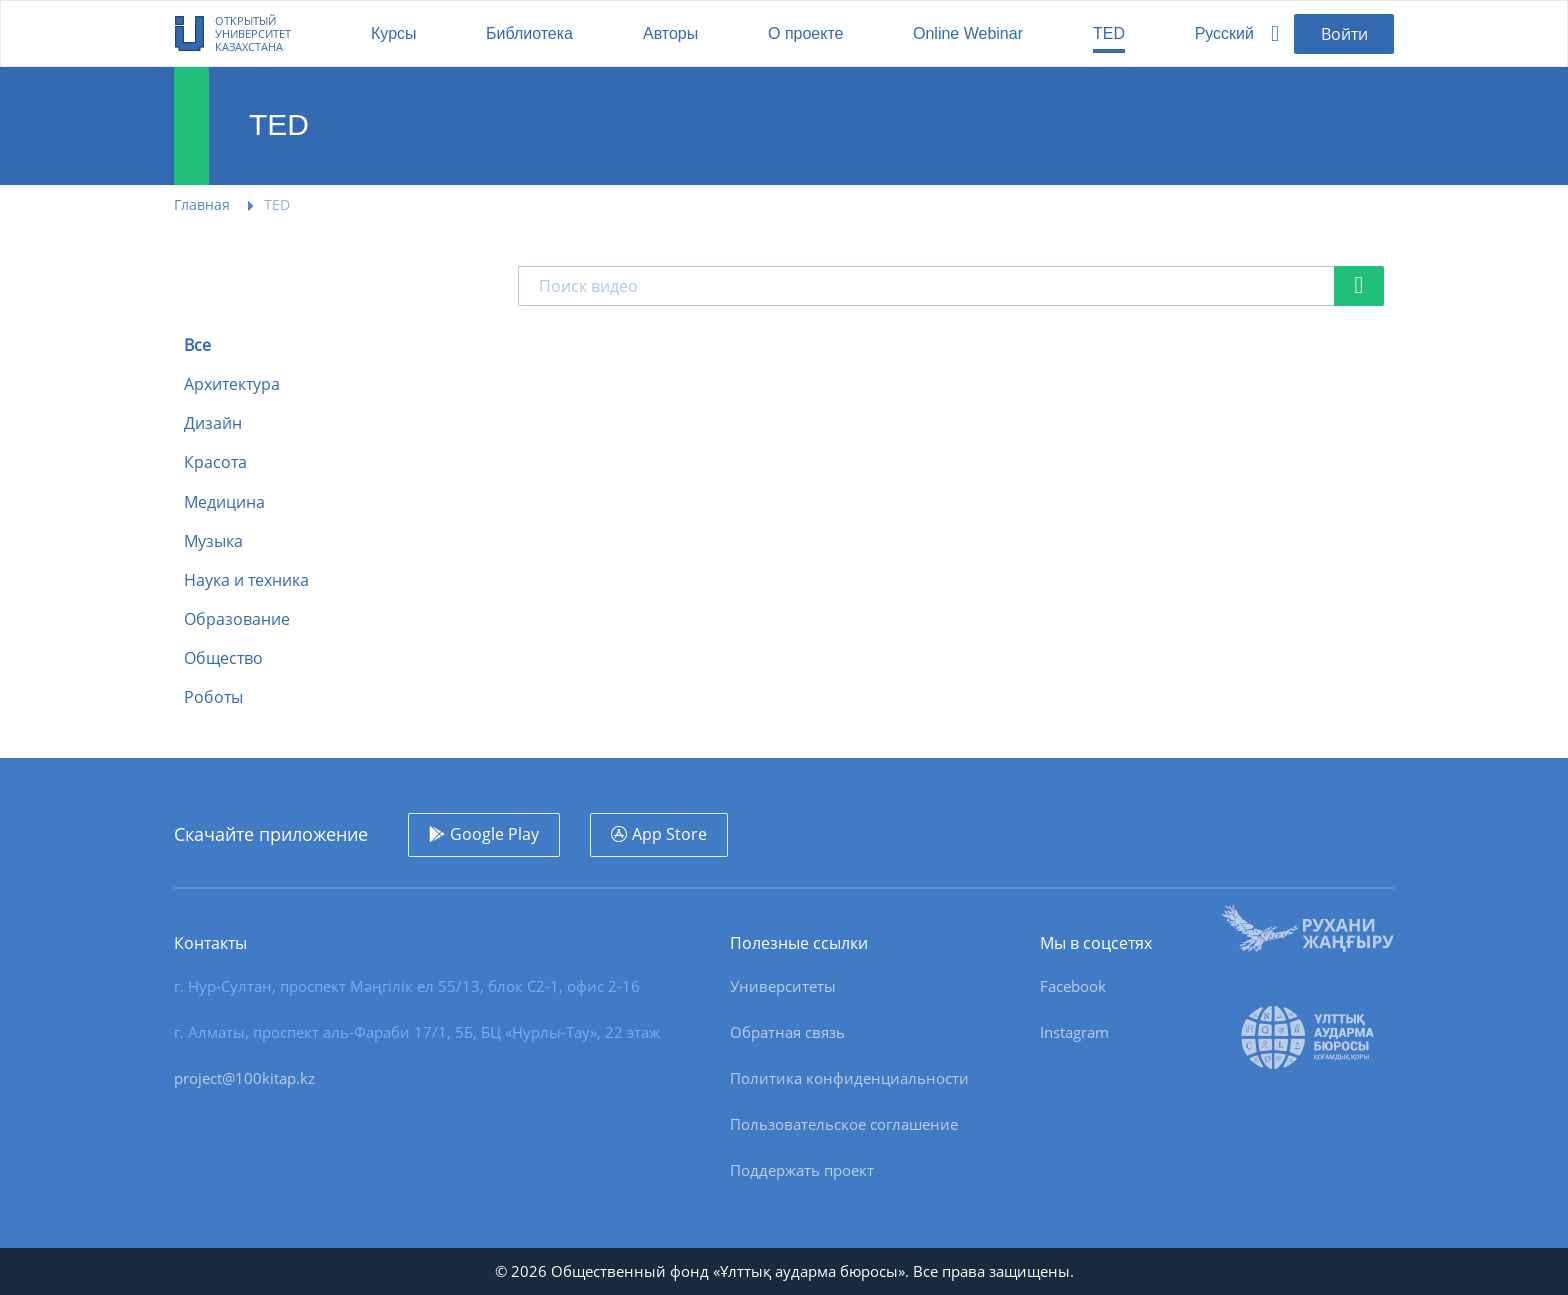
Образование (237, 619)
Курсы (394, 33)
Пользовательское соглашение (844, 1124)
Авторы (670, 33)
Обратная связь (787, 1032)
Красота (215, 462)
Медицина (224, 502)
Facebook (1073, 986)
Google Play (494, 834)
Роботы (213, 697)
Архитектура (232, 384)
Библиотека (529, 33)
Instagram (1074, 1032)
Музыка (213, 541)
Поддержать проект (802, 1170)
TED (1109, 33)
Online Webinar (968, 33)
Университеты (783, 986)
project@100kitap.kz (244, 1078)
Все (197, 345)
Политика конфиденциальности (849, 1078)
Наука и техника (246, 580)
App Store (669, 834)
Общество (223, 658)
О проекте (805, 33)
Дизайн (213, 423)
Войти (1344, 34)
